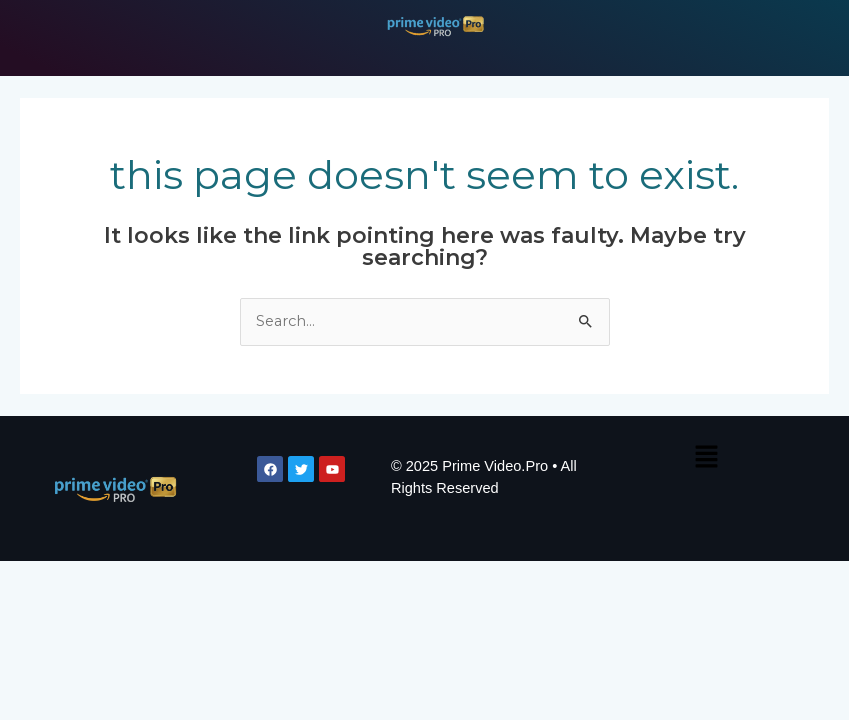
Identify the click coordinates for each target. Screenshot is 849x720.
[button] (706, 458)
